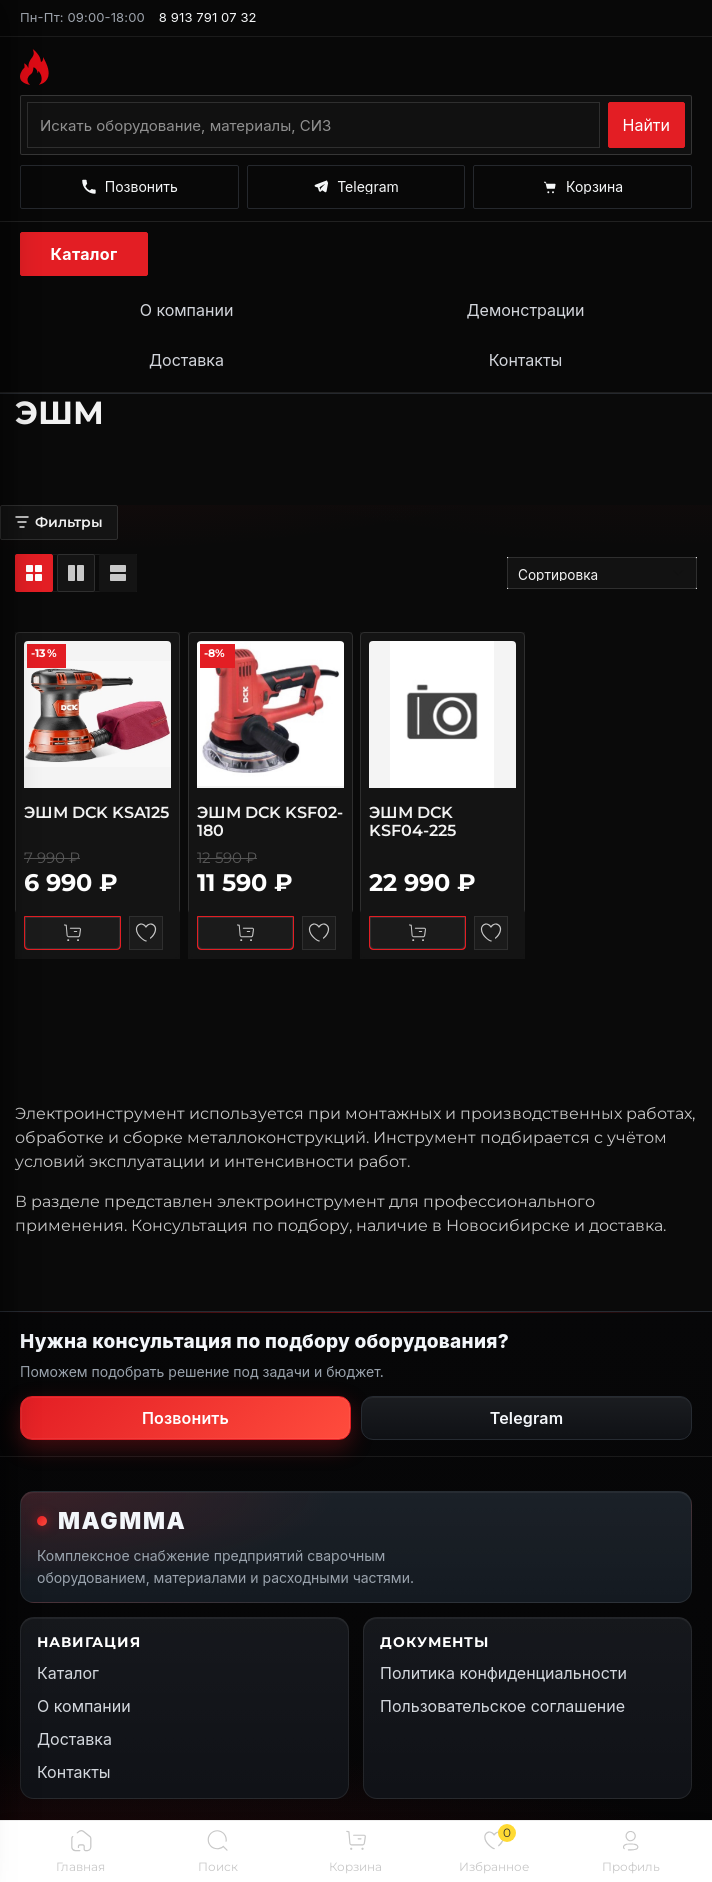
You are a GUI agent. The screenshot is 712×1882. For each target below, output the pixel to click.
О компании (187, 310)
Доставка (186, 360)
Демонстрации (525, 310)
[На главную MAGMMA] (356, 67)
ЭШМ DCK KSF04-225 (412, 820)
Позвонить (185, 1418)
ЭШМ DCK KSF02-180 (270, 820)
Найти (647, 125)
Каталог (84, 254)
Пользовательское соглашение (502, 1706)
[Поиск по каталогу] (313, 125)
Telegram (527, 1418)
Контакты (526, 360)
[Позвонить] (129, 187)
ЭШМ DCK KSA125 (96, 811)
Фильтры (59, 522)
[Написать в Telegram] (356, 187)
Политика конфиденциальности (503, 1673)
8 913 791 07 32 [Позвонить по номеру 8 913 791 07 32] (208, 17)
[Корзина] (582, 187)
